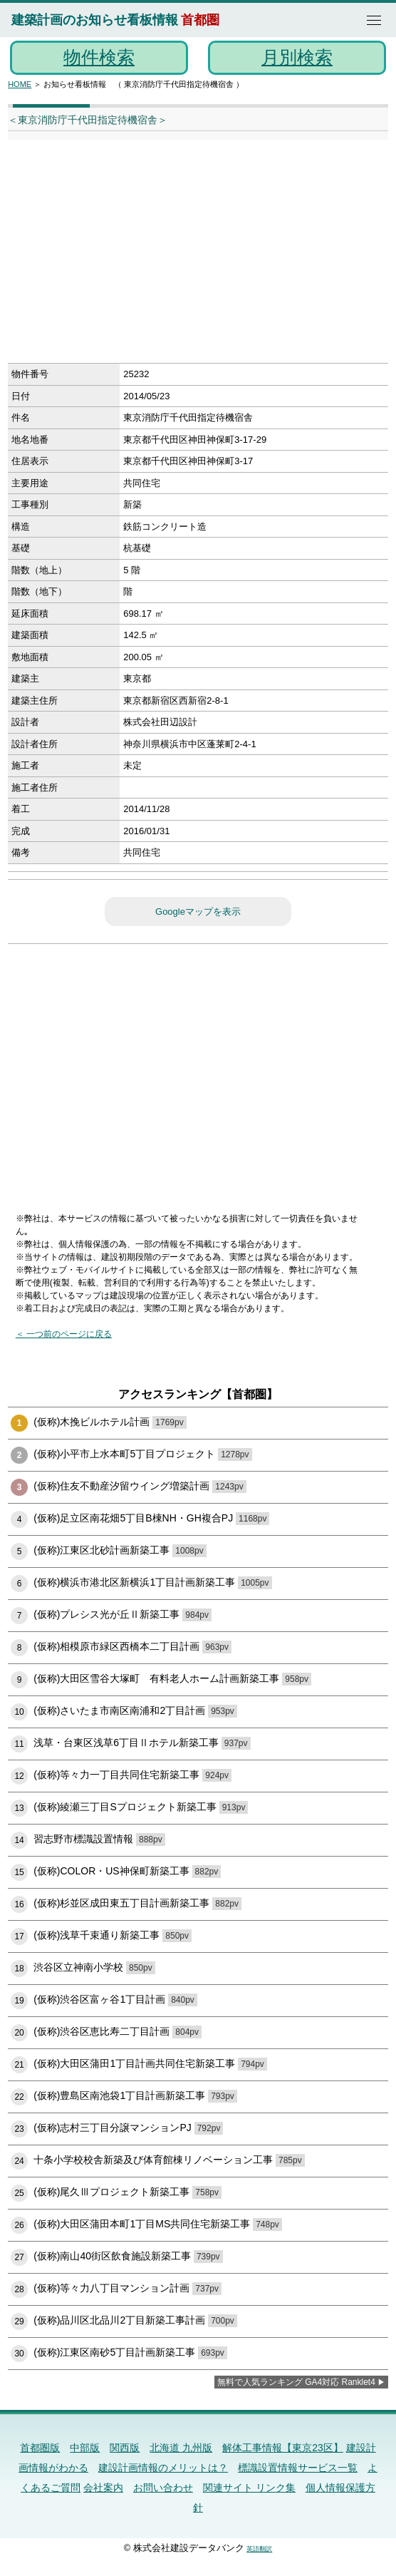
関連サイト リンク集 (249, 2487)
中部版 (85, 2447)
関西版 (125, 2447)
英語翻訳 (259, 2548)
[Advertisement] (180, 256)
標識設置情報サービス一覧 (298, 2467)
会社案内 (103, 2487)
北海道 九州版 (181, 2447)
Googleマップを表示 (198, 911)
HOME (19, 84)
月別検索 (297, 57)
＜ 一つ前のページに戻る (64, 1334)
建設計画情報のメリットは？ (163, 2467)
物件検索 (99, 57)
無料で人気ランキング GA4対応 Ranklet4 (296, 2382)
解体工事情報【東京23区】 (282, 2447)
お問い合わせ (163, 2487)
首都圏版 (40, 2447)
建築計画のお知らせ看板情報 (94, 20)
